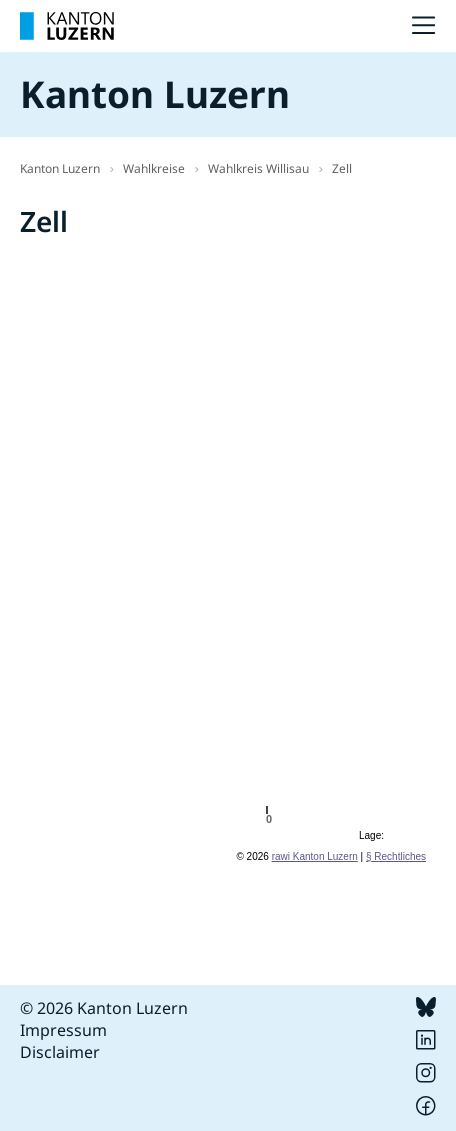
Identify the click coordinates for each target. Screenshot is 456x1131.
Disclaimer (60, 1052)
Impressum (63, 1030)
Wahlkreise (154, 168)
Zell (342, 168)
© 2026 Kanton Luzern (104, 1008)
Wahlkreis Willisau (258, 168)
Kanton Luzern (60, 168)
